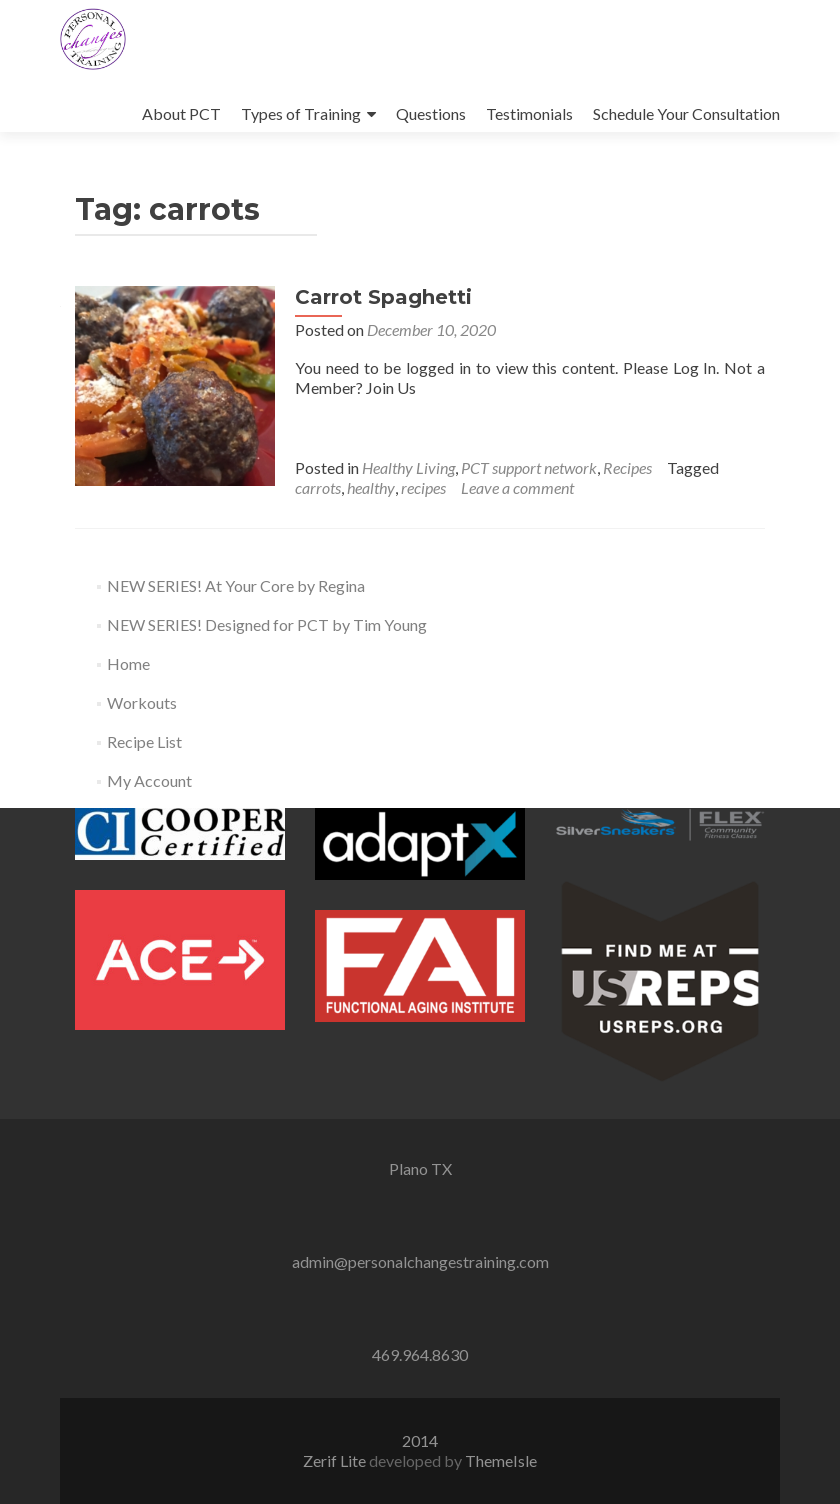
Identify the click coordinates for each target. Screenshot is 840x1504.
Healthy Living (408, 467)
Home (128, 663)
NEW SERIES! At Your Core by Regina (236, 585)
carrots (318, 487)
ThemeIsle (501, 1460)
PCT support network (529, 467)
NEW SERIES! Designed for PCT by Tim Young (267, 624)
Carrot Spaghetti (383, 297)
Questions (431, 113)
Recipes (627, 467)
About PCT (181, 113)
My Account (149, 780)
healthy (371, 487)
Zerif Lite (336, 1460)
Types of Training (301, 113)
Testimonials (529, 113)
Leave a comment (517, 487)
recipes (423, 487)
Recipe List (144, 741)
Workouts (142, 702)
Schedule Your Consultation (686, 113)
